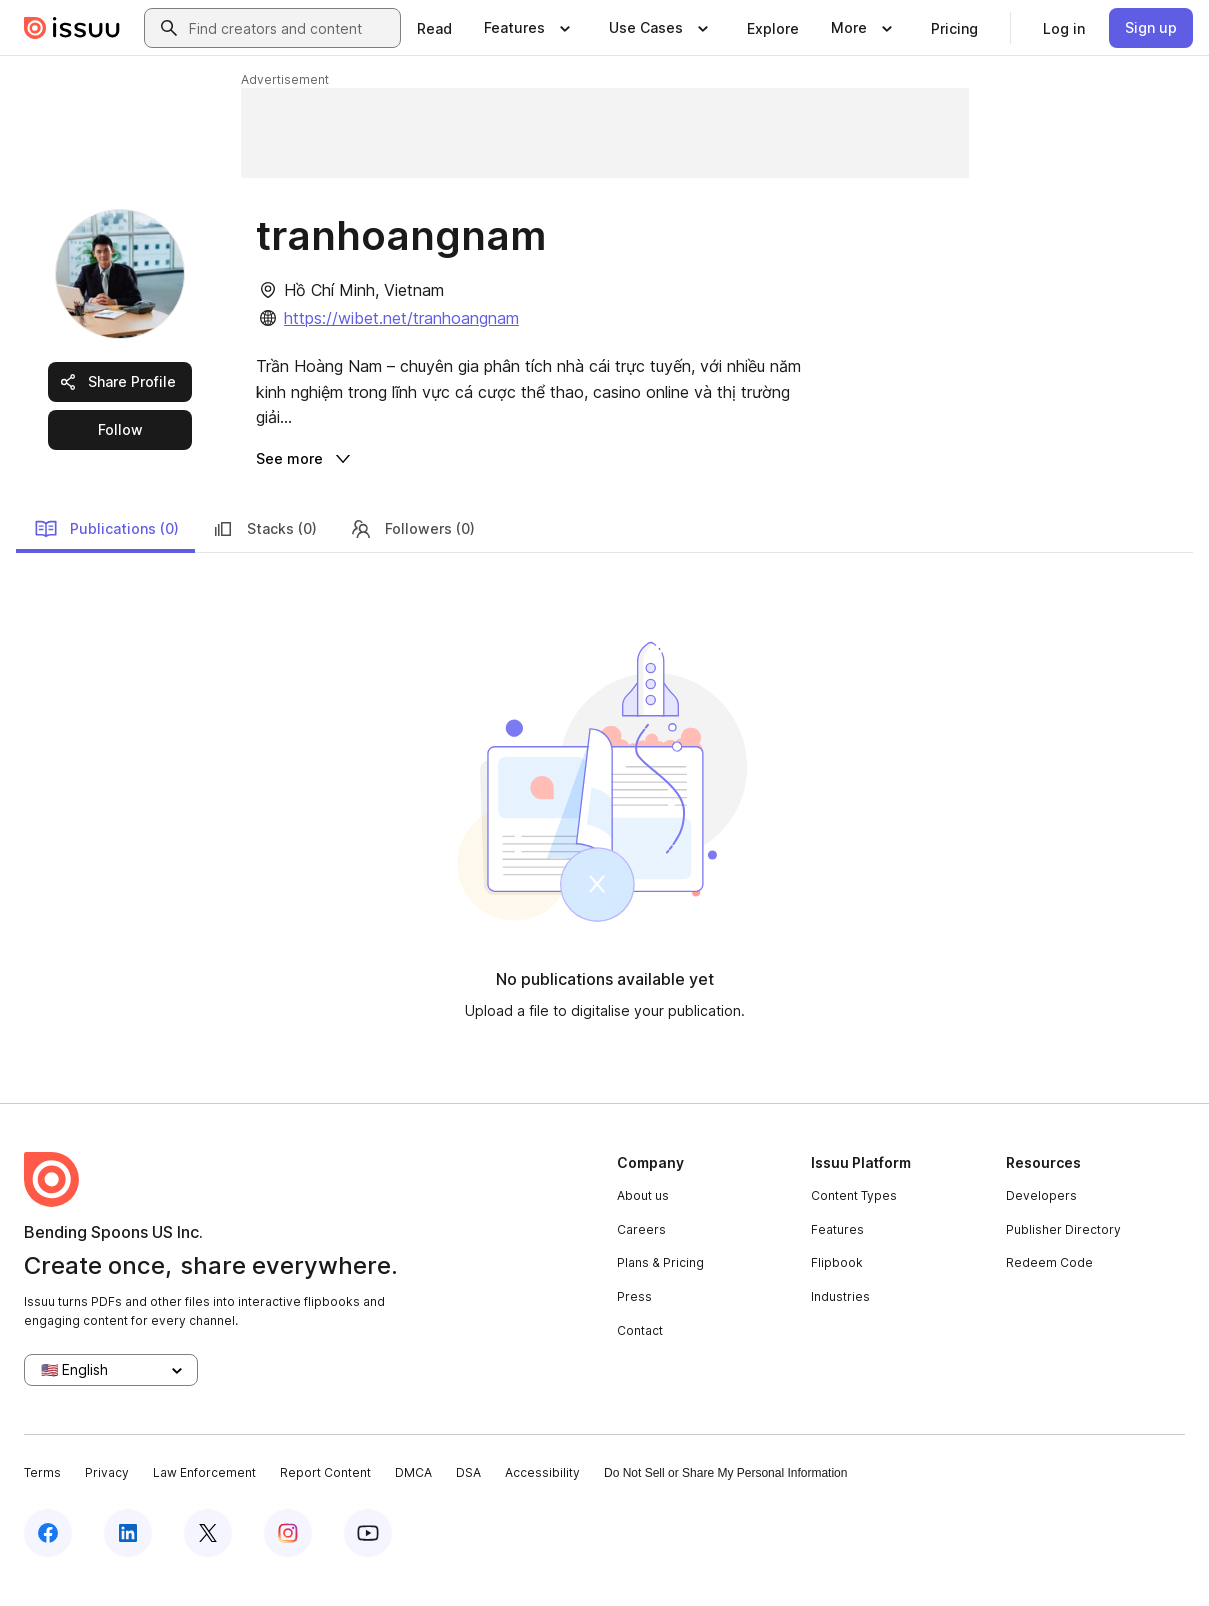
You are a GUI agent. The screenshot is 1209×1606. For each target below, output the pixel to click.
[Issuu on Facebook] (48, 1558)
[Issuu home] (72, 28)
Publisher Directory (1063, 1254)
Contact (640, 1355)
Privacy (107, 1498)
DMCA (413, 1498)
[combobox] (290, 28)
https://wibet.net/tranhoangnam (401, 318)
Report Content (325, 1498)
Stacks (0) (264, 554)
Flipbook (837, 1288)
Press (634, 1322)
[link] (434, 28)
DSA (468, 1498)
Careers (641, 1254)
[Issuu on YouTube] (368, 1558)
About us (643, 1221)
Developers (1041, 1221)
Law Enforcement (204, 1498)
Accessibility (542, 1498)
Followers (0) (412, 554)
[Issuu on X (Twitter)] (208, 1558)
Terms (42, 1498)
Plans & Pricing (660, 1288)
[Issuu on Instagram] (288, 1558)
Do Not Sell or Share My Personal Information (725, 1499)
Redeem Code (1049, 1288)
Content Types (854, 1221)
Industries (840, 1322)
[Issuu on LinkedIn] (128, 1558)
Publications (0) (106, 554)
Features (837, 1254)
